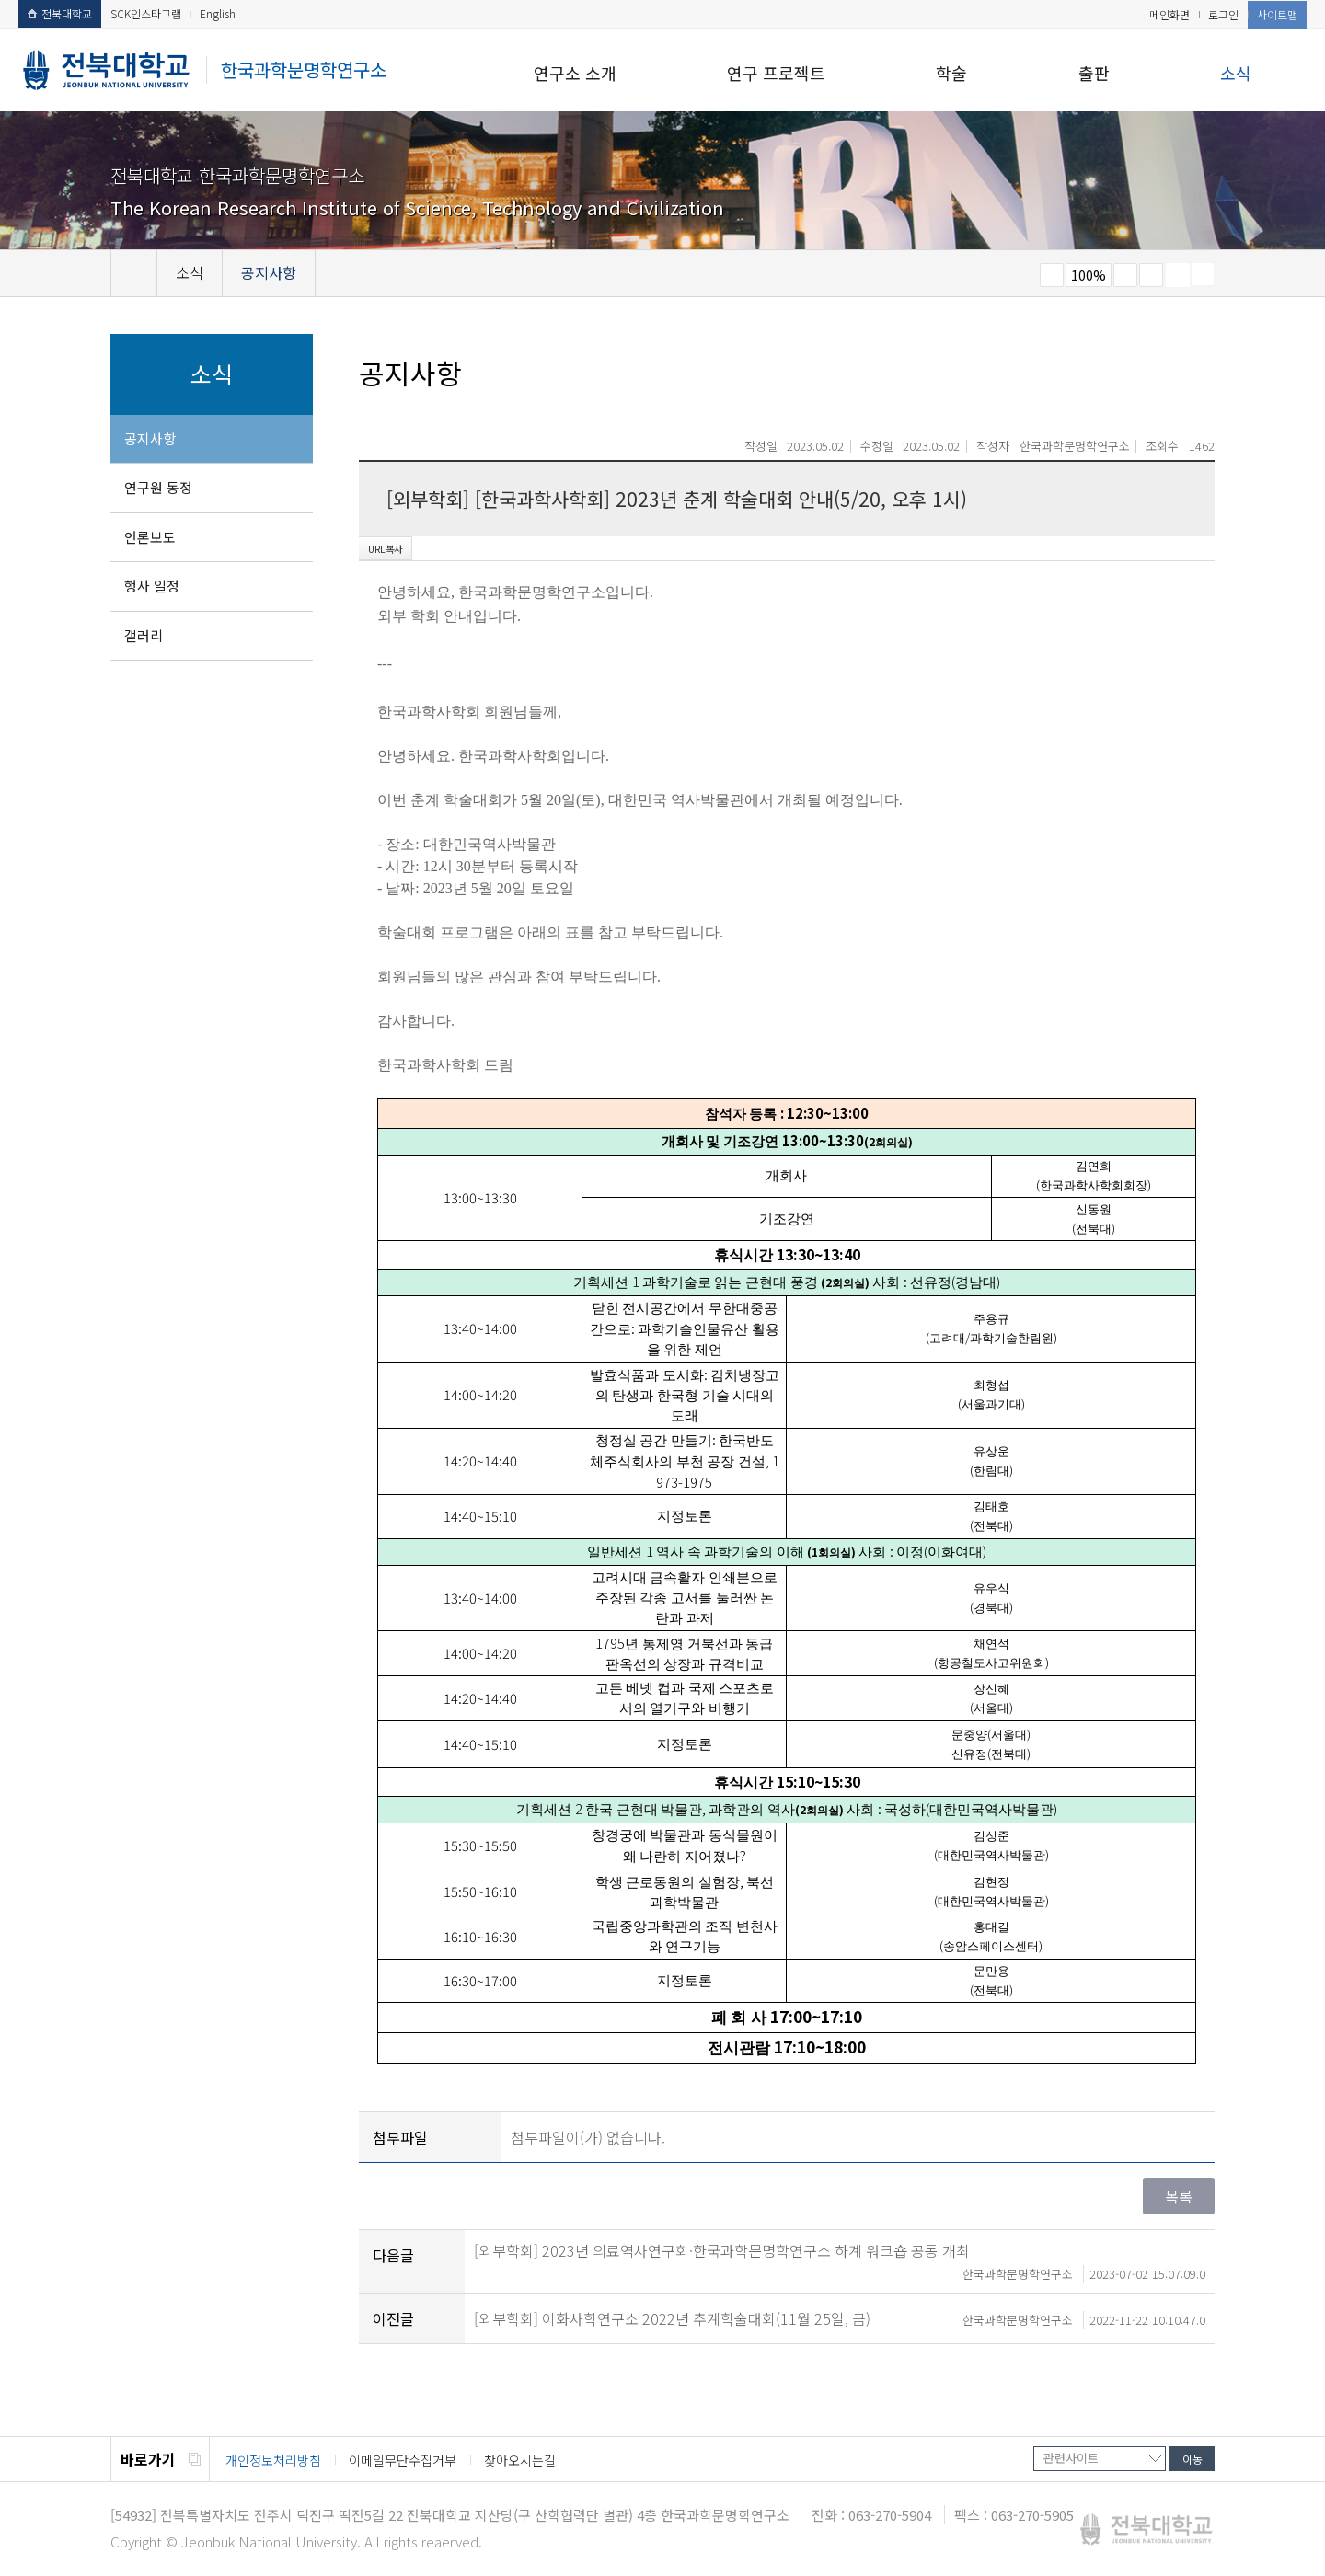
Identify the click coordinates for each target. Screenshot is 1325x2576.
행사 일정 (151, 585)
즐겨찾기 (1151, 275)
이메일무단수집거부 (402, 2460)
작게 (1052, 275)
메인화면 (1169, 14)
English (218, 13)
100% (1088, 275)
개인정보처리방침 (273, 2460)
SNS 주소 (1203, 274)
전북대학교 (60, 13)
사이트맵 (1277, 14)
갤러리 (143, 635)
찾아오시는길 (520, 2460)
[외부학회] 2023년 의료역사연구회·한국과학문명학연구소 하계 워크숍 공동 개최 (839, 2250)
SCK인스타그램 (145, 13)
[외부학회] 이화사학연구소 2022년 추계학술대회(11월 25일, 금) (839, 2318)
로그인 (1223, 14)
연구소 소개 (575, 73)
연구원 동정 (158, 487)
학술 (951, 73)
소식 (1235, 73)
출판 (1094, 73)
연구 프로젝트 (776, 73)
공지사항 (150, 438)
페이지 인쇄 (1178, 275)
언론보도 (150, 536)
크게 (1125, 275)
